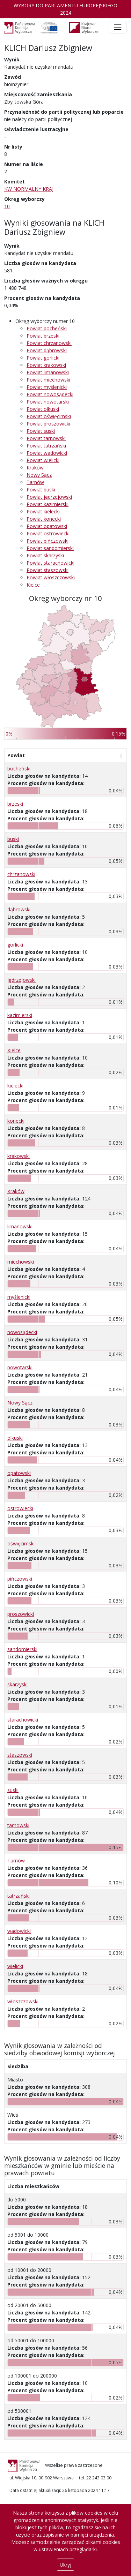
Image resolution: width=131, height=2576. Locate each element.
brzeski (15, 803)
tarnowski (18, 1825)
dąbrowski (18, 909)
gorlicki (15, 944)
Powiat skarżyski (45, 555)
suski (13, 1790)
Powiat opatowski (47, 526)
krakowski (18, 1156)
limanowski (19, 1226)
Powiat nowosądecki (50, 394)
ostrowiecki (20, 1508)
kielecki (15, 1085)
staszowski (19, 1755)
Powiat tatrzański (46, 445)
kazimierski (19, 1015)
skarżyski (17, 1684)
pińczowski (19, 1578)
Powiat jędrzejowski (49, 497)
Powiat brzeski (43, 335)
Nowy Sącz (39, 475)
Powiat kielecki (43, 511)
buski (13, 839)
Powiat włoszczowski (51, 577)
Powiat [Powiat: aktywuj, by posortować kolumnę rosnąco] (16, 755)
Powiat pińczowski (47, 540)
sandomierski (22, 1649)
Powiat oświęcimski (49, 416)
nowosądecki (22, 1332)
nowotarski (19, 1367)
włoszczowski (22, 2001)
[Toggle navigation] (118, 27)
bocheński (18, 768)
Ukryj (65, 2564)
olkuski (15, 1437)
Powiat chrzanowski (49, 343)
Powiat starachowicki (50, 562)
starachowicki (22, 1719)
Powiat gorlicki (43, 357)
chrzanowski (21, 874)
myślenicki (18, 1297)
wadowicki (19, 1931)
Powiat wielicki (43, 460)
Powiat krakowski (46, 365)
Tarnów (35, 482)
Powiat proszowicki (48, 423)
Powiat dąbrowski (47, 350)
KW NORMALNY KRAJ (28, 189)
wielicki (15, 1966)
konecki (15, 1120)
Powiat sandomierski (50, 548)
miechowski (20, 1261)
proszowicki (20, 1614)
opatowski (19, 1473)
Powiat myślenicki (47, 387)
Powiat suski (41, 431)
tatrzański (18, 1895)
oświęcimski (21, 1543)
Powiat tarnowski (46, 438)
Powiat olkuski (43, 409)
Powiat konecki (44, 518)
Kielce (33, 584)
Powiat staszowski (47, 570)
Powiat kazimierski (47, 504)
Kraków (35, 467)
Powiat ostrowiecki (48, 533)
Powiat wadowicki (47, 453)
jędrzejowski (21, 980)
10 (7, 206)
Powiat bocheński (47, 328)
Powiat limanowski (48, 372)
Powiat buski (41, 489)
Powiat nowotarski (48, 401)
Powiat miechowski (48, 379)
